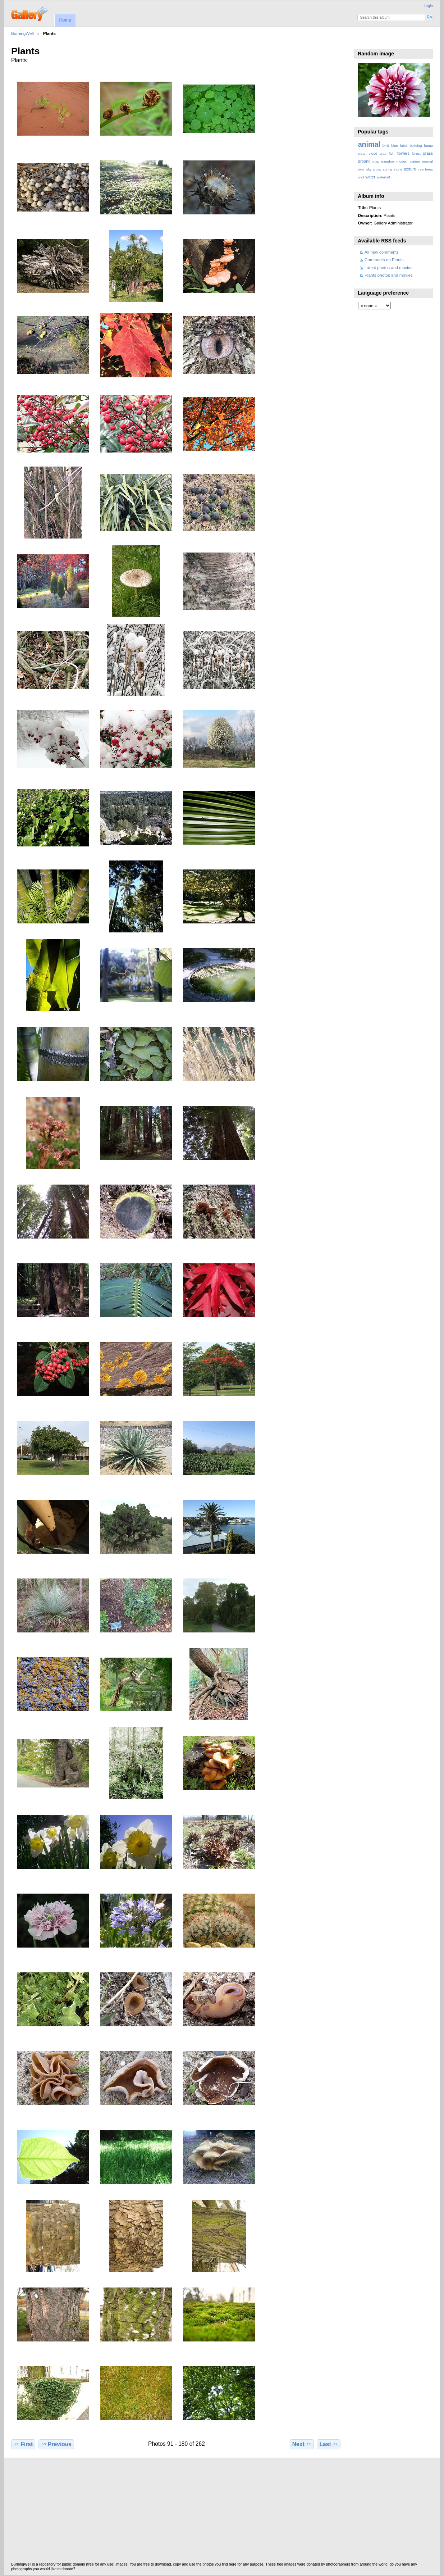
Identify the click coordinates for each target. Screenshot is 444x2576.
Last (329, 2444)
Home (65, 20)
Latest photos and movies (388, 267)
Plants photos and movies (389, 275)
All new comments (382, 252)
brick (404, 145)
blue (395, 145)
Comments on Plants (384, 259)
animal (369, 144)
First (23, 2444)
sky (369, 169)
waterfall (383, 177)
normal (427, 161)
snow (377, 169)
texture (410, 169)
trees (429, 169)
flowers (403, 153)
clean (362, 153)
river (361, 169)
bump (428, 145)
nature (415, 161)
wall (361, 177)
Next (301, 2444)
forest (416, 153)
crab (383, 153)
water (370, 177)
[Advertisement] (222, 2512)
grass (428, 153)
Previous (56, 2444)
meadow (387, 161)
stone (398, 169)
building (416, 145)
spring (387, 169)
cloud (373, 153)
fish (391, 153)
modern (402, 161)
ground (364, 161)
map (375, 161)
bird (386, 145)
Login (428, 6)
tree (420, 169)
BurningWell (22, 33)
